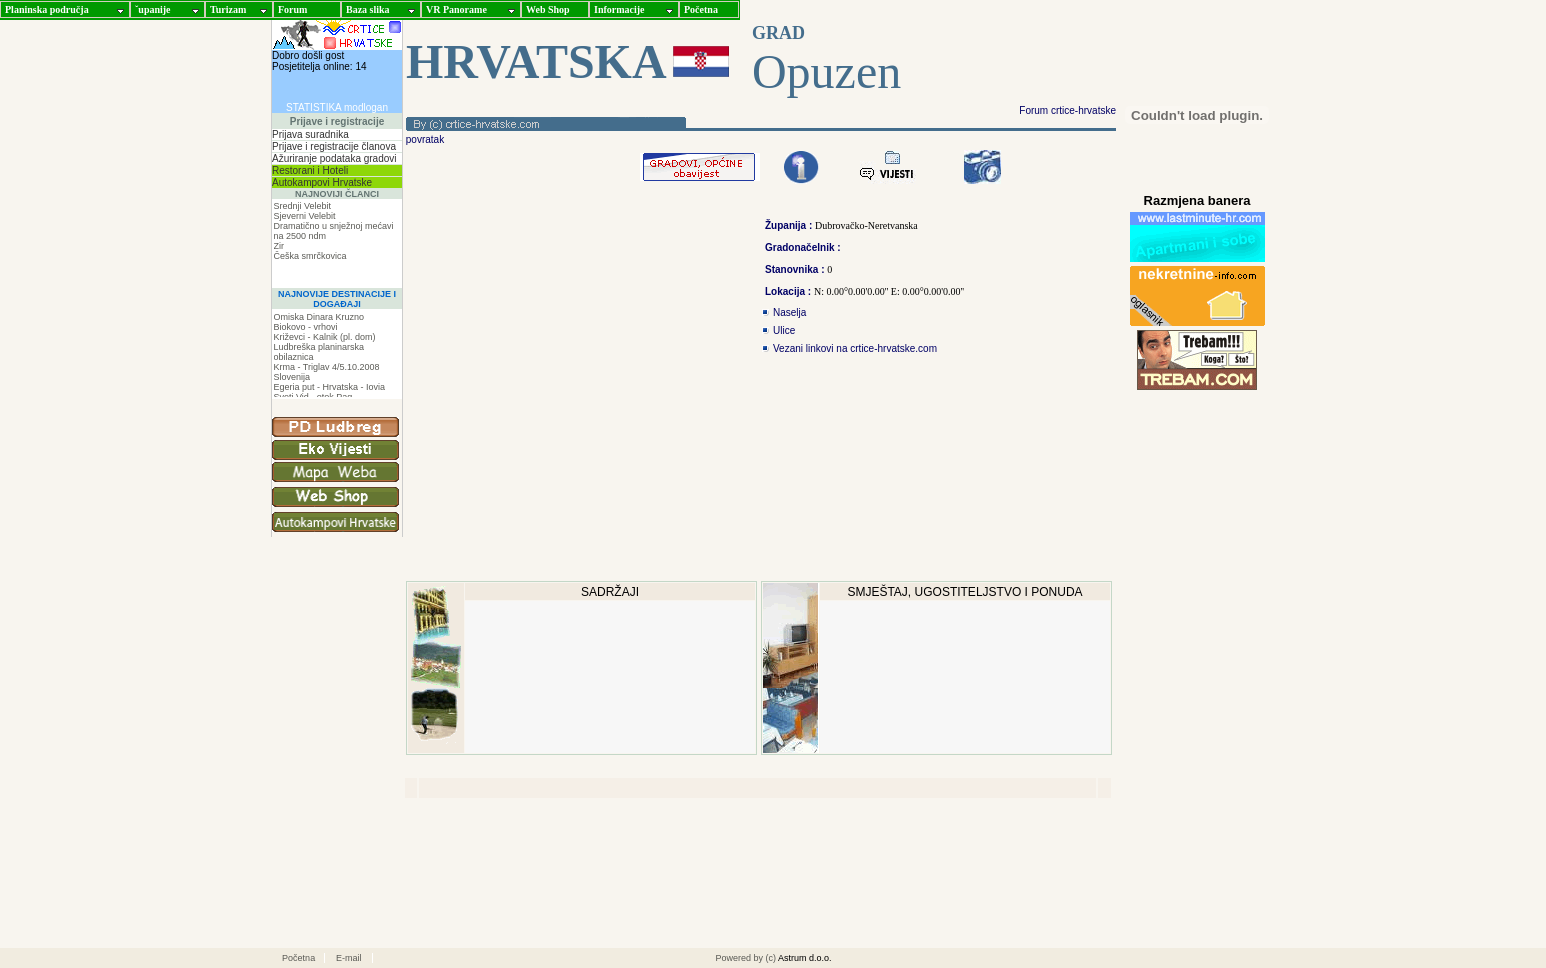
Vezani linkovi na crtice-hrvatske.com (855, 348)
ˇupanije (153, 9)
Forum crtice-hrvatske (1067, 110)
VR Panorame (456, 9)
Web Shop (548, 9)
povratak (423, 139)
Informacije (619, 9)
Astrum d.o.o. (805, 958)
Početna (701, 9)
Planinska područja (47, 9)
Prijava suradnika (310, 134)
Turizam (228, 9)
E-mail (349, 958)
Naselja (789, 312)
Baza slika (368, 9)
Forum (292, 9)
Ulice (784, 330)
